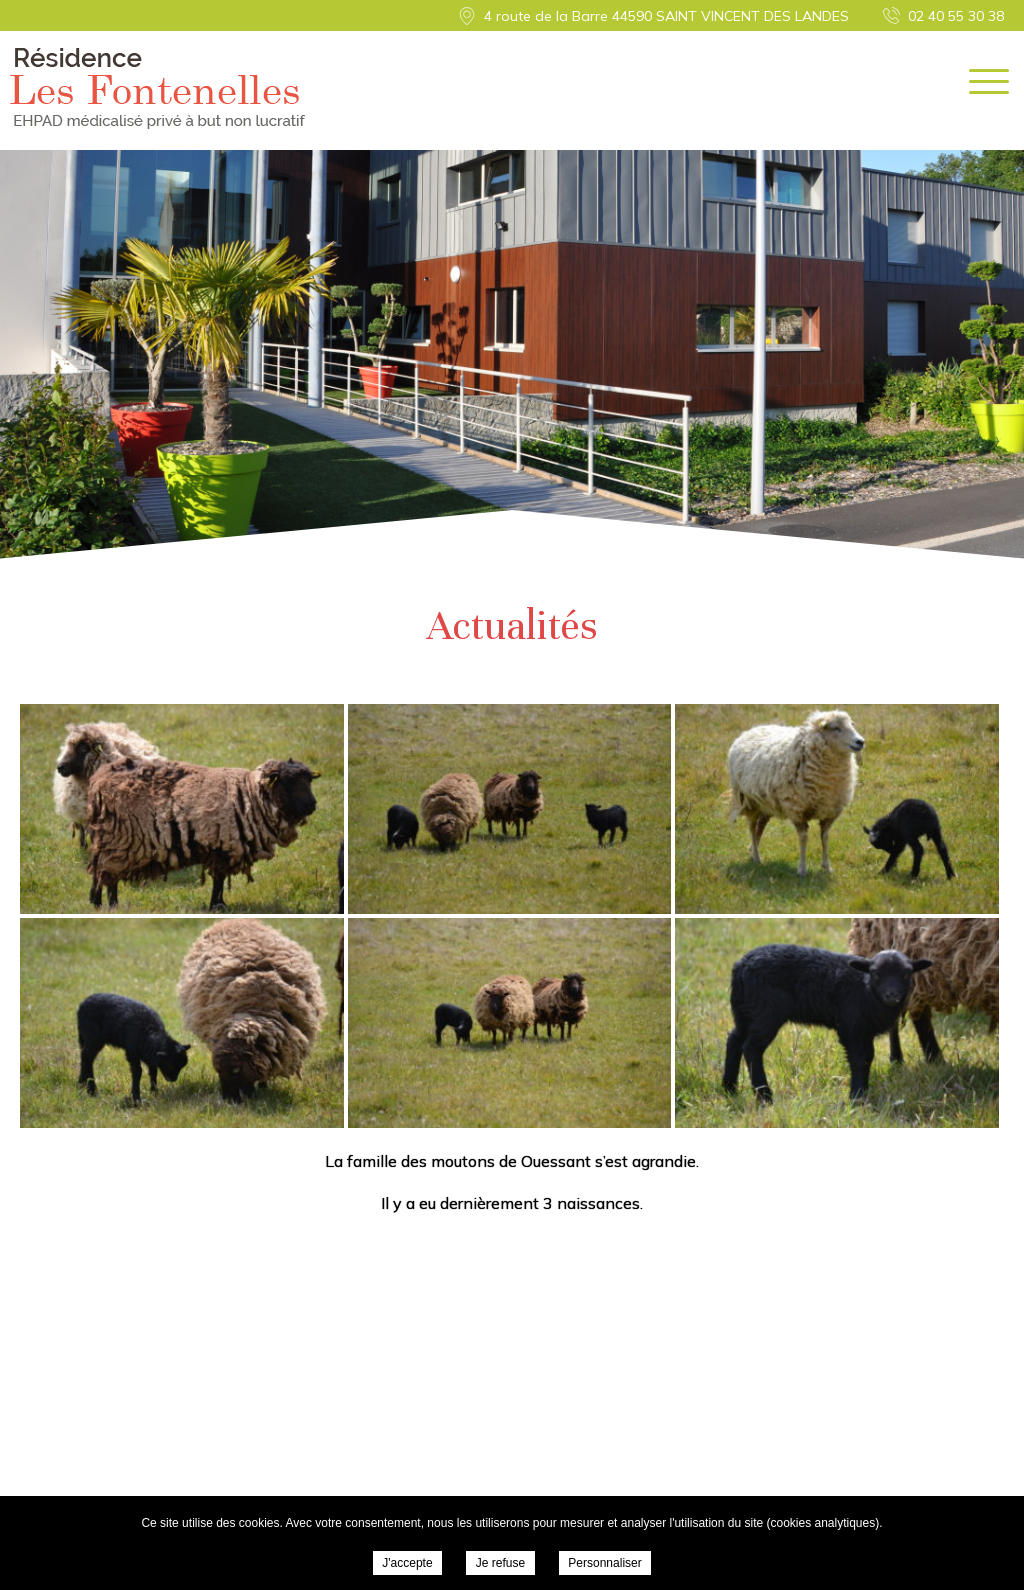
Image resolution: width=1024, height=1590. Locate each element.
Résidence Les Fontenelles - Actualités (158, 88)
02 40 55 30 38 (956, 16)
